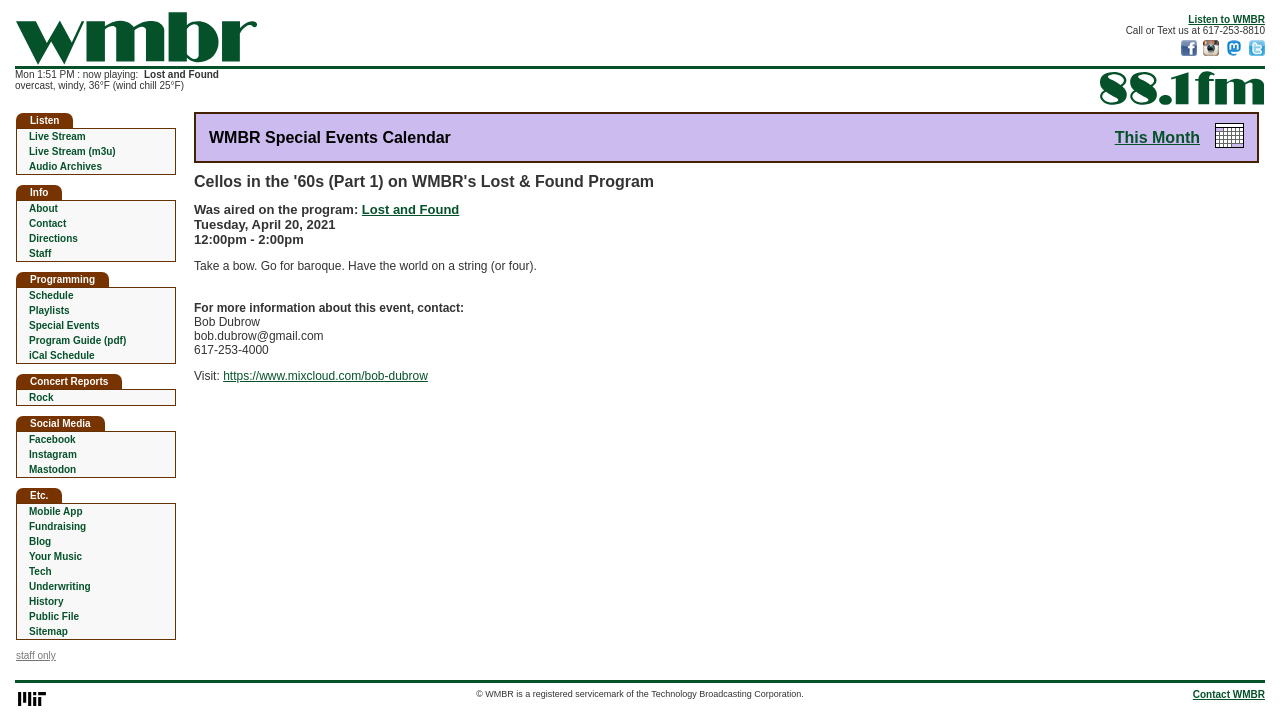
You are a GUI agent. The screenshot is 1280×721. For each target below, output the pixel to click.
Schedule (51, 295)
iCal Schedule (62, 355)
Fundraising (57, 526)
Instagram (53, 454)
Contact (47, 223)
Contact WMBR (1229, 694)
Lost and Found (410, 209)
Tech (40, 571)
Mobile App (56, 511)
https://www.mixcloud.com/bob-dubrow (325, 376)
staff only (36, 655)
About (43, 208)
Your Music (55, 556)
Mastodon (52, 469)
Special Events (64, 325)
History (46, 601)
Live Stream (57, 136)
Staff (40, 253)
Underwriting (60, 586)
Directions (53, 238)
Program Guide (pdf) (77, 340)
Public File (54, 616)
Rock (41, 397)
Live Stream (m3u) (72, 151)
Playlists (49, 310)
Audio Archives (65, 166)
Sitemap (48, 631)
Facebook (52, 439)
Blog (40, 541)
